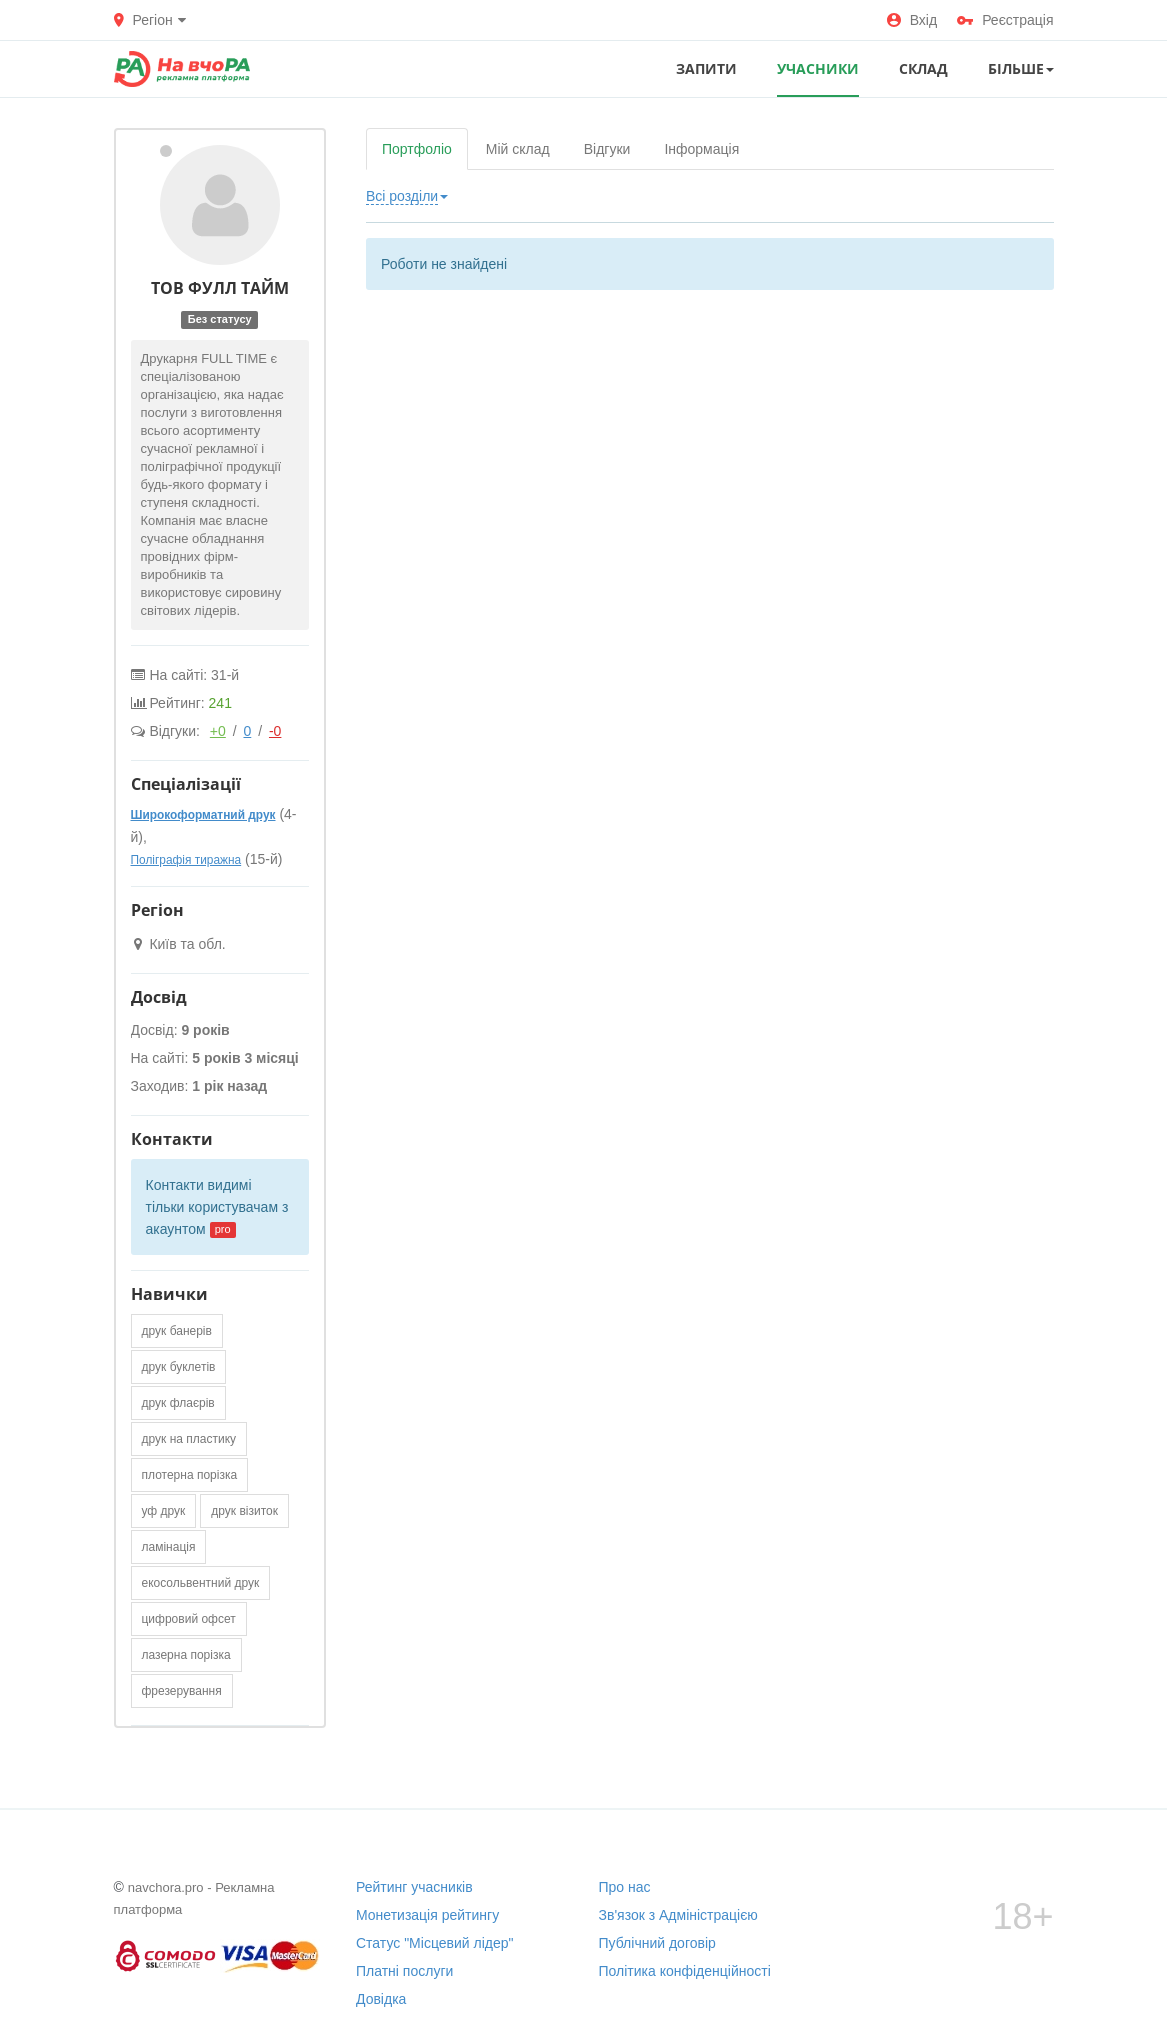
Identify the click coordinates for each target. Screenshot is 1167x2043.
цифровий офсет (189, 1619)
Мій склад (518, 149)
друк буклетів (179, 1367)
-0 (275, 731)
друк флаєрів (178, 1403)
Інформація (701, 149)
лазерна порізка (186, 1655)
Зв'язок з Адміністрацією (678, 1915)
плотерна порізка (190, 1475)
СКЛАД (923, 68)
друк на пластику (189, 1439)
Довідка (381, 1999)
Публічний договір (657, 1943)
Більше (1021, 68)
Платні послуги (404, 1971)
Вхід (912, 20)
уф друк (164, 1511)
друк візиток (244, 1511)
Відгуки (607, 149)
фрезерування (182, 1691)
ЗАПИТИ (706, 68)
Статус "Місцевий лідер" (435, 1943)
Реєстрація (1005, 20)
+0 (218, 731)
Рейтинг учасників (414, 1887)
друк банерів (177, 1331)
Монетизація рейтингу (427, 1915)
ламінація (169, 1547)
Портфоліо (417, 149)
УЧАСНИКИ (818, 68)
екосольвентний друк (201, 1583)
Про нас (625, 1887)
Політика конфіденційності (685, 1971)
